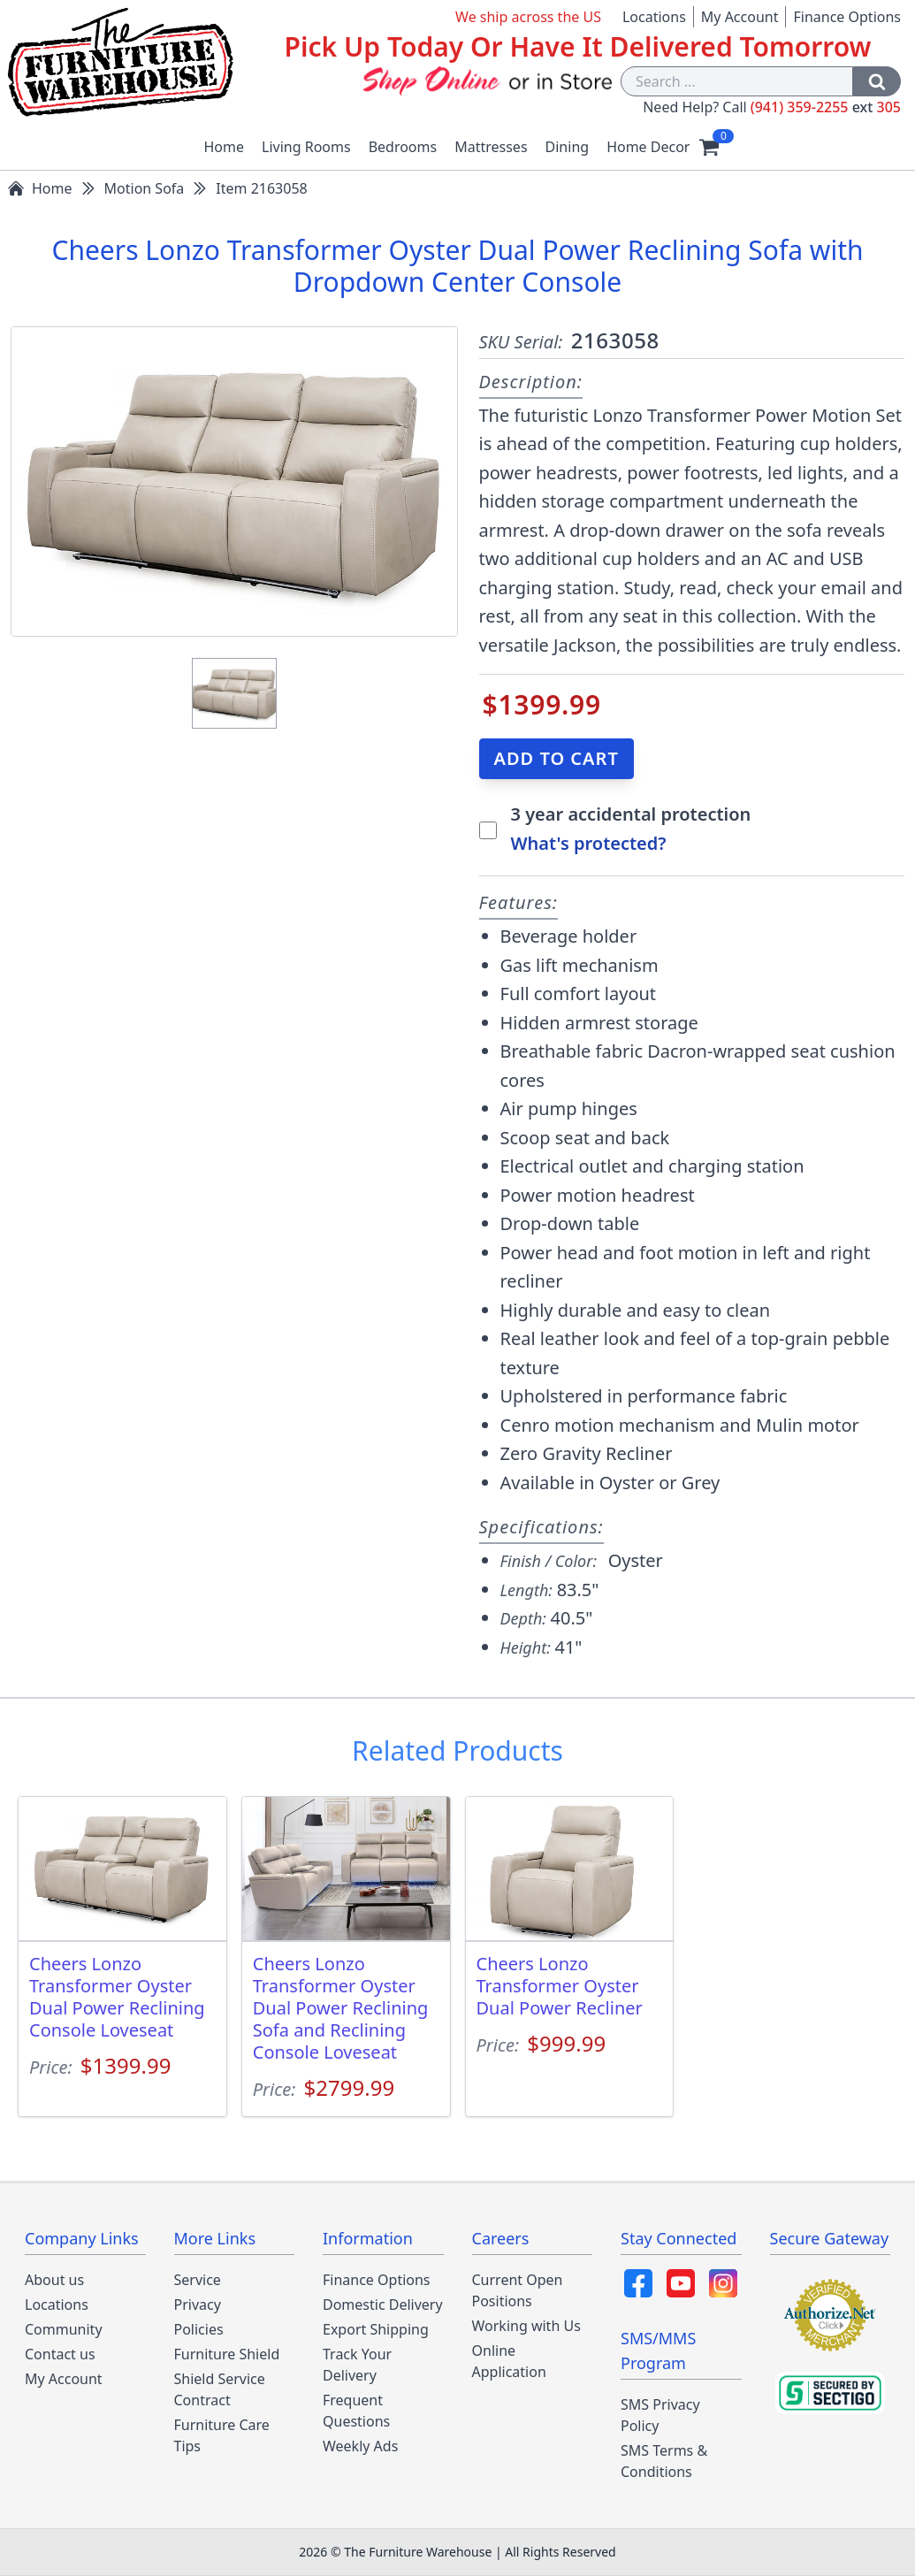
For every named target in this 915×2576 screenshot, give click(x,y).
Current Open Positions (517, 2290)
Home (224, 147)
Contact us (60, 2354)
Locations (654, 17)
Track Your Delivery (357, 2364)
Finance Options (847, 17)
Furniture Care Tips (222, 2435)
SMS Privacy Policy (660, 2415)
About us (54, 2279)
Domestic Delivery (383, 2304)
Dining (567, 147)
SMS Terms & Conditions (664, 2461)
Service (197, 2279)
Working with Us (526, 2325)
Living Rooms (306, 147)
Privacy (197, 2304)
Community (64, 2329)
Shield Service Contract (219, 2389)
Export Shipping (376, 2329)
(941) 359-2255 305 (826, 107)
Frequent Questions (356, 2410)
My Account (740, 17)
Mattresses (490, 147)
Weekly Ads (360, 2446)
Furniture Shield (227, 2354)
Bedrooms (403, 147)
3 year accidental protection (631, 814)
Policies (199, 2329)
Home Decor (648, 147)
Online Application (509, 2361)
